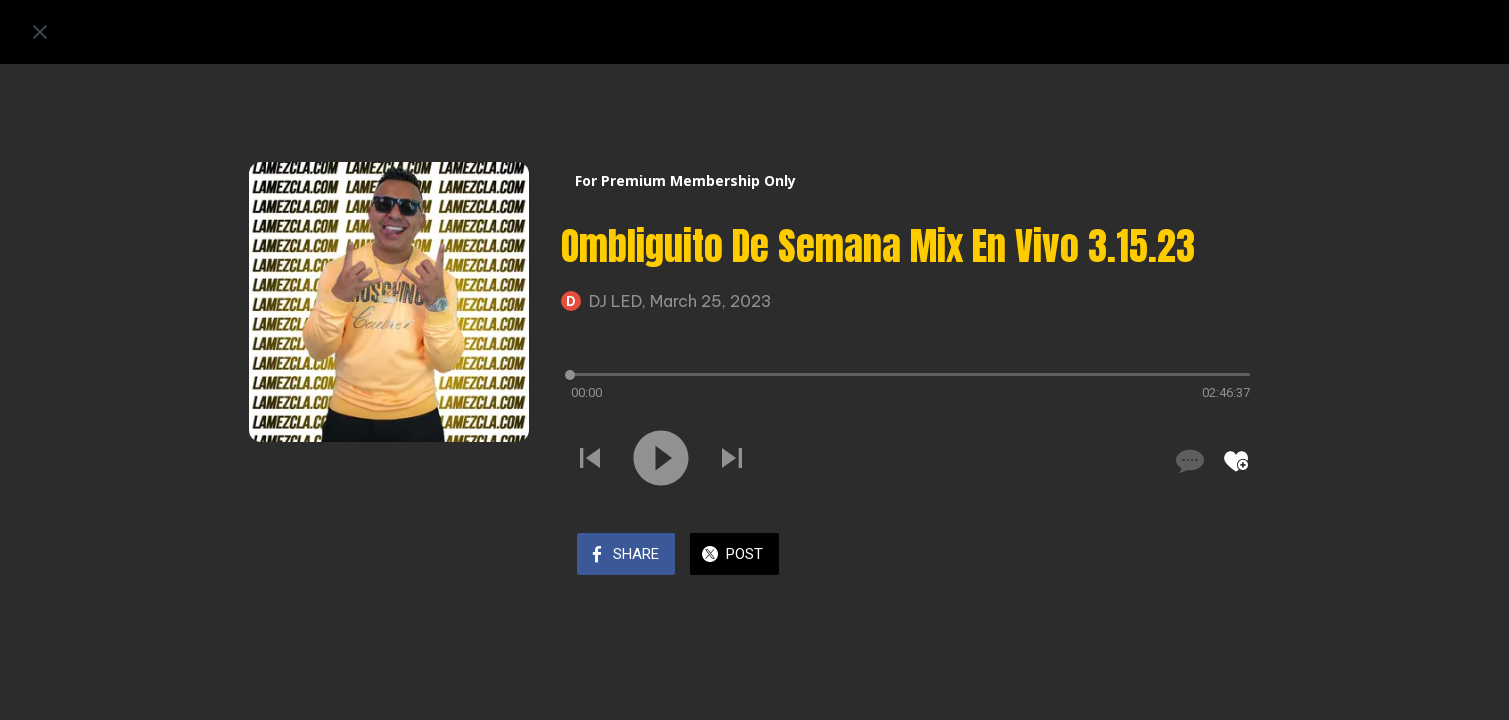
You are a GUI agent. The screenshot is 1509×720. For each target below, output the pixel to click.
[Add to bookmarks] (1236, 461)
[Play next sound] (732, 460)
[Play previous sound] (590, 460)
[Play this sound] (661, 460)
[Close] (40, 32)
